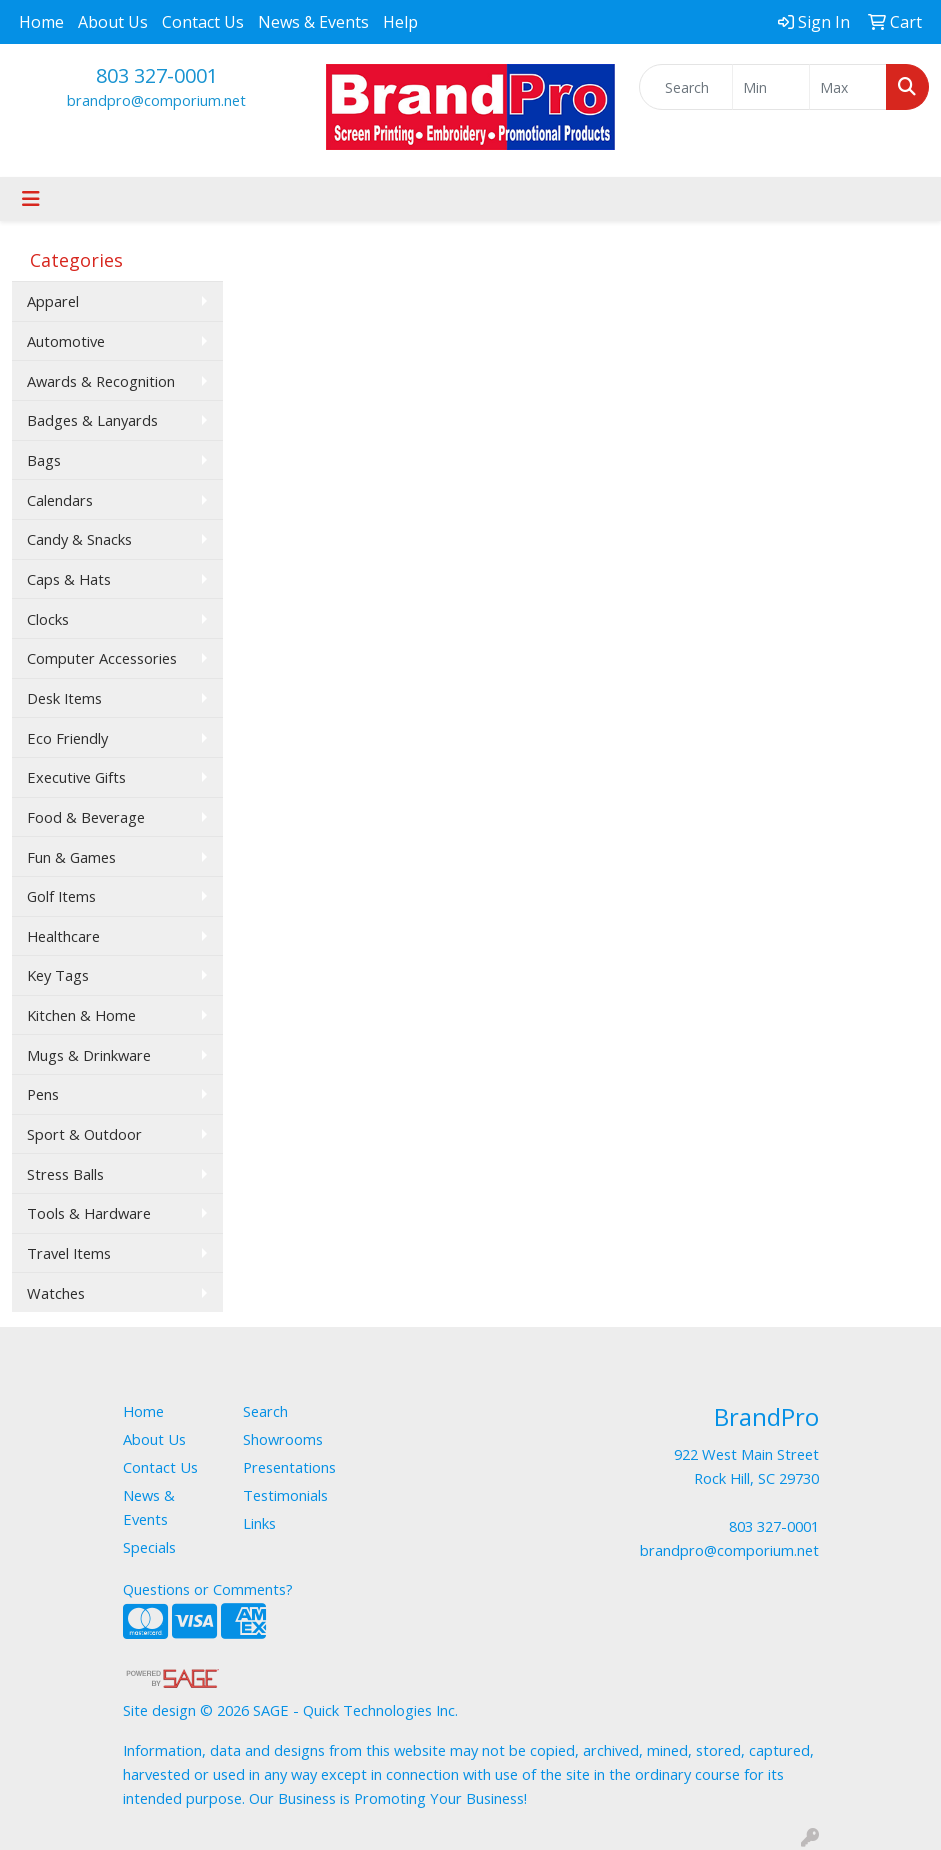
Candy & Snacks (79, 539)
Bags (44, 460)
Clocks (48, 619)
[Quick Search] (685, 87)
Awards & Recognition (101, 381)
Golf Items (61, 896)
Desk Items (64, 698)
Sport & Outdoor (84, 1134)
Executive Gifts (76, 777)
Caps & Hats (69, 579)
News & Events (313, 22)
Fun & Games (71, 857)
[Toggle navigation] (31, 199)
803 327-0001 (157, 75)
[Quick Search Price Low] (771, 87)
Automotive (66, 341)
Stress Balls (65, 1174)
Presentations (289, 1467)
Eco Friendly (67, 738)
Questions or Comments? (208, 1589)
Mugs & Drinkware (89, 1055)
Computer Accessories (102, 658)
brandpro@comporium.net (156, 100)
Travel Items (69, 1253)
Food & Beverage (86, 817)
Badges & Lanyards (92, 420)
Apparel (53, 301)
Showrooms (283, 1439)
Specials (149, 1547)
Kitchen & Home (81, 1015)
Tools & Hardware (89, 1213)
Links (259, 1523)
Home (41, 22)
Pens (43, 1094)
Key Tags (58, 975)
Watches (56, 1293)
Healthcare (63, 936)
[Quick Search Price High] (848, 87)
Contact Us (203, 22)
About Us (113, 22)
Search (265, 1411)
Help (400, 22)
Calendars (60, 500)
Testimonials (285, 1495)
